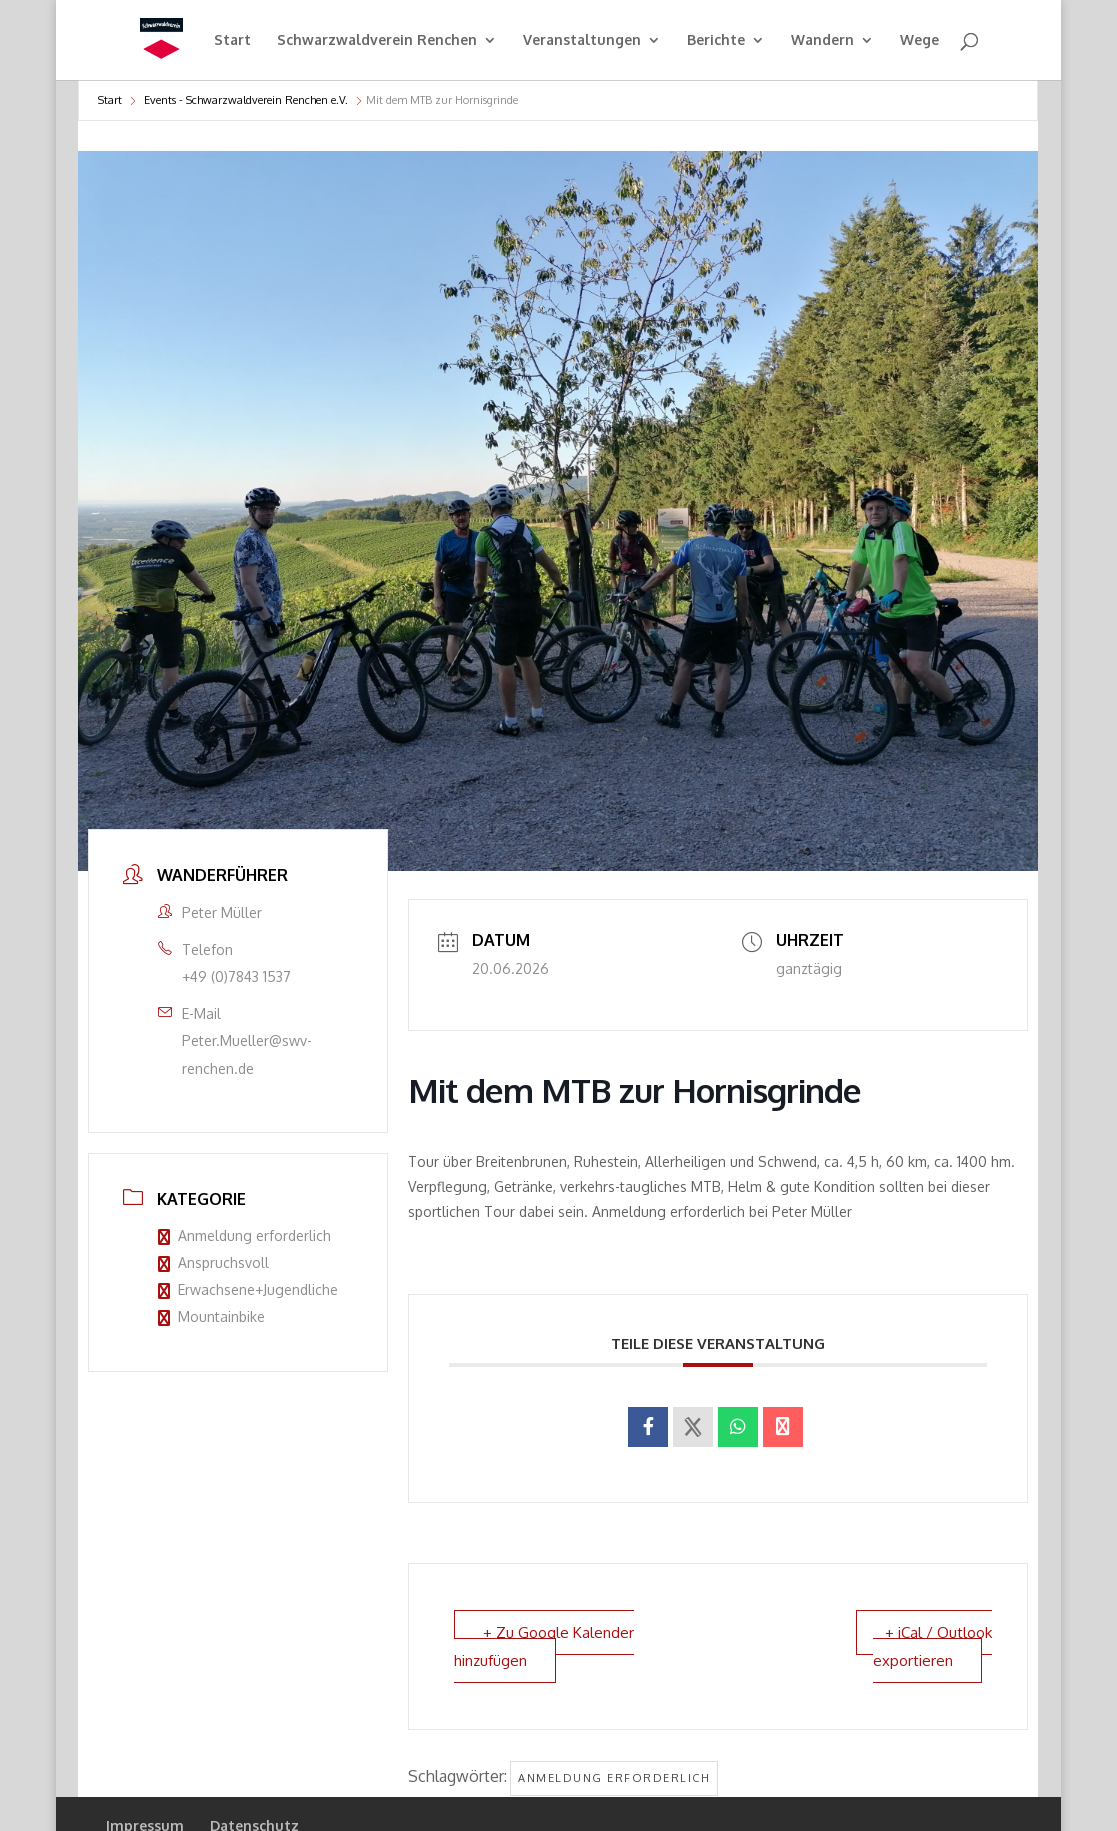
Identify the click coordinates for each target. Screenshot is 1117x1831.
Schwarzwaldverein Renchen (377, 40)
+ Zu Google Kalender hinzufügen (544, 1646)
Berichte (716, 40)
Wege (919, 40)
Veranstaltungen (582, 40)
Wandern (822, 40)
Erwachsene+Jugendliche (248, 1289)
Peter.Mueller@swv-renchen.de (247, 1054)
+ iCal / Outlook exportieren (932, 1646)
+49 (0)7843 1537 (236, 976)
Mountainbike (211, 1316)
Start (232, 40)
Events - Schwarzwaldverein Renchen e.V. (246, 100)
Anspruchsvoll (213, 1262)
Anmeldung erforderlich (244, 1235)
